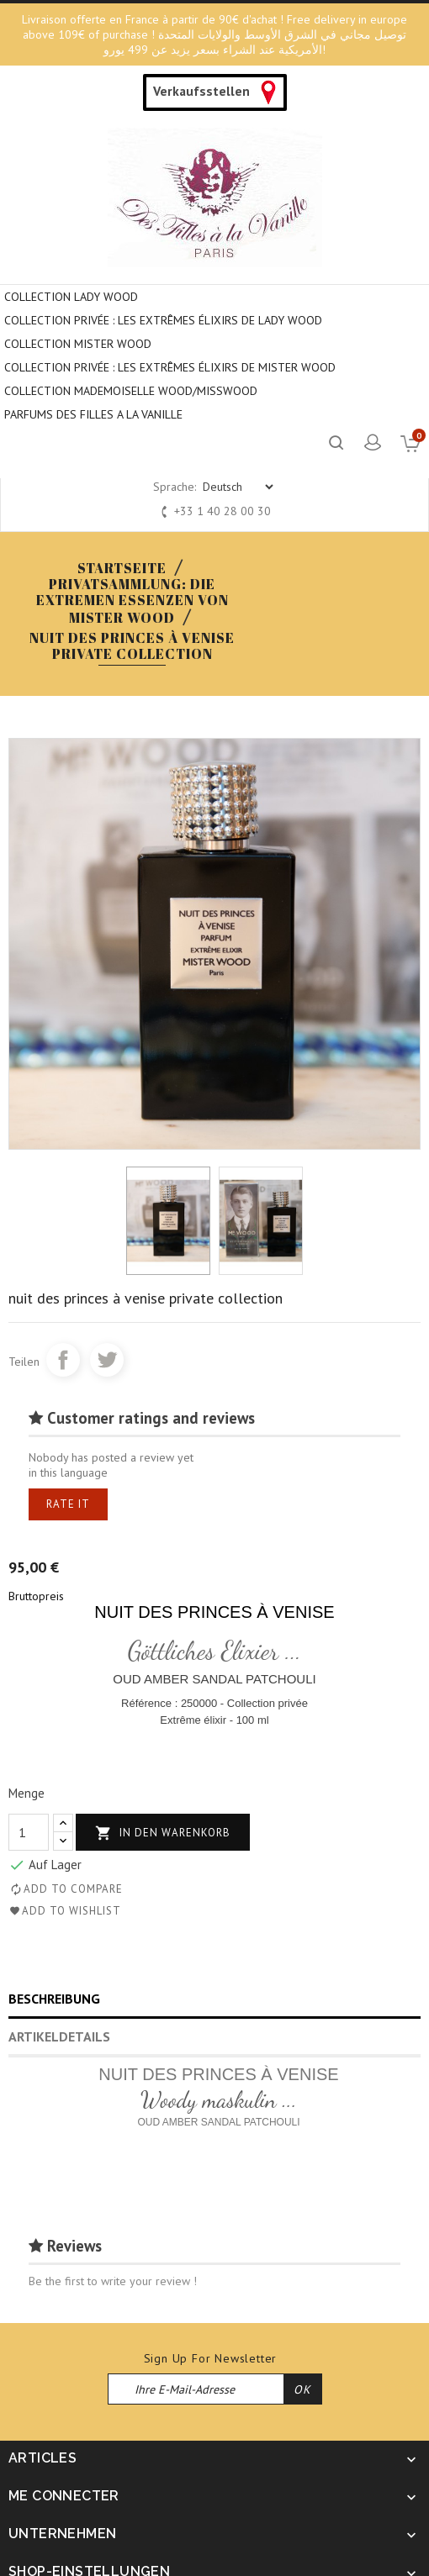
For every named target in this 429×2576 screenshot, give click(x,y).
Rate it (68, 1504)
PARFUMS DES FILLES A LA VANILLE (93, 414)
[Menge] (28, 1832)
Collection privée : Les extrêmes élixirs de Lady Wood (163, 320)
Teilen (63, 1360)
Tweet (107, 1360)
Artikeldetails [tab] (59, 2036)
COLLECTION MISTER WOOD (77, 343)
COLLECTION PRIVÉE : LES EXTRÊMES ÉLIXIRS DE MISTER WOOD (170, 367)
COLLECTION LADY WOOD (71, 296)
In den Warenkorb (162, 1833)
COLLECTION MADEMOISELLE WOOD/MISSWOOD (130, 390)
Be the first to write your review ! (113, 2281)
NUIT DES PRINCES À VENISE (214, 1612)
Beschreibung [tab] (54, 1998)
